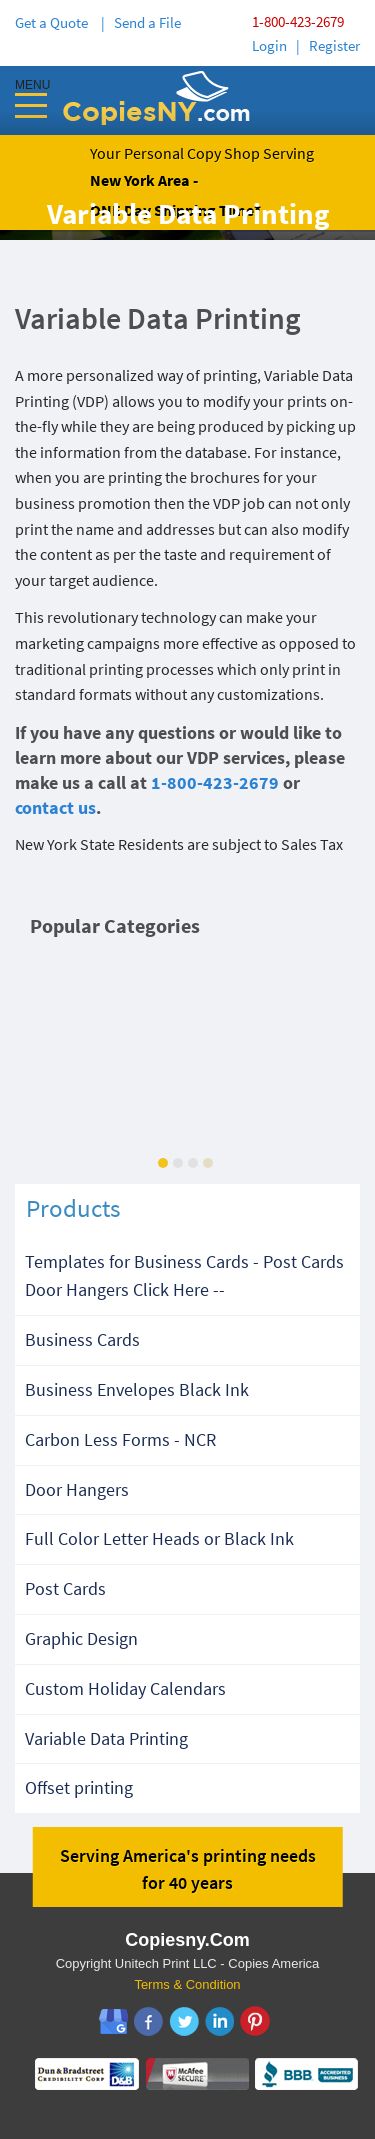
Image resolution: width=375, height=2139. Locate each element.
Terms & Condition (187, 1984)
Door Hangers (77, 1489)
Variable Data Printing (106, 1738)
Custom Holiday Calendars (125, 1688)
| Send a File (141, 22)
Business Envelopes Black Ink (137, 1389)
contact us (55, 807)
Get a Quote (54, 22)
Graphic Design (81, 1638)
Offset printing (79, 1787)
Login (269, 45)
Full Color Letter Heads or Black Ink (159, 1538)
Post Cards (65, 1588)
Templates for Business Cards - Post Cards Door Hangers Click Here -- (184, 1276)
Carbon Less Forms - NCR (120, 1439)
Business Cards (82, 1339)
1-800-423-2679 (298, 21)
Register (334, 45)
